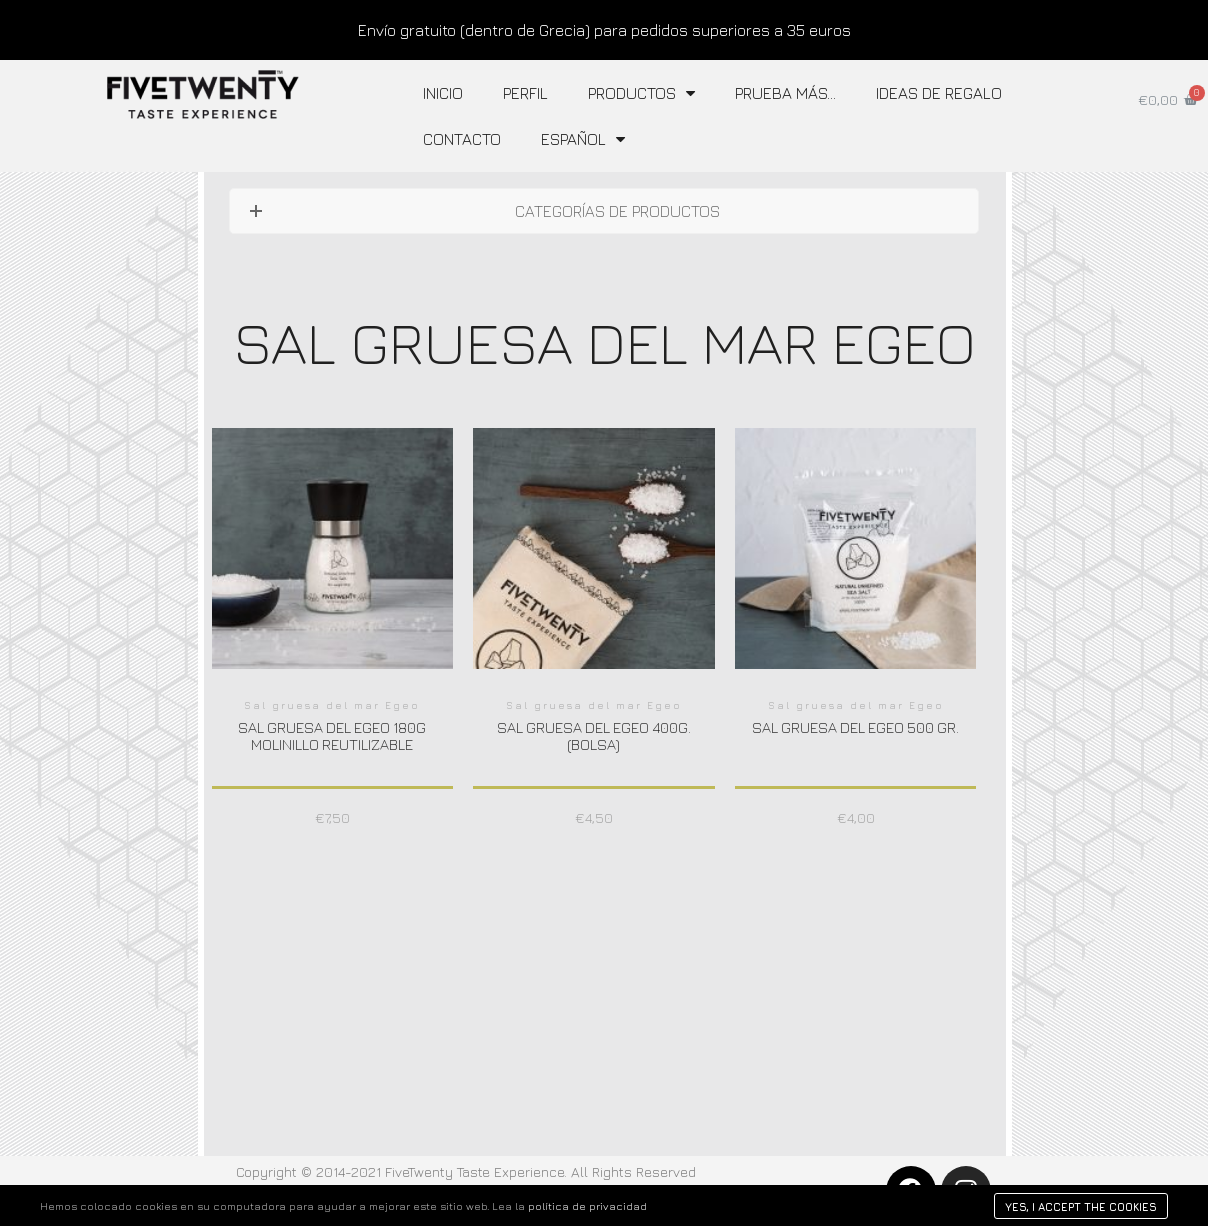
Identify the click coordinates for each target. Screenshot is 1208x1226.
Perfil (525, 93)
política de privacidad (587, 1205)
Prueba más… (785, 93)
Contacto (462, 139)
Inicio (443, 93)
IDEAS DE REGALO (939, 93)
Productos (641, 93)
